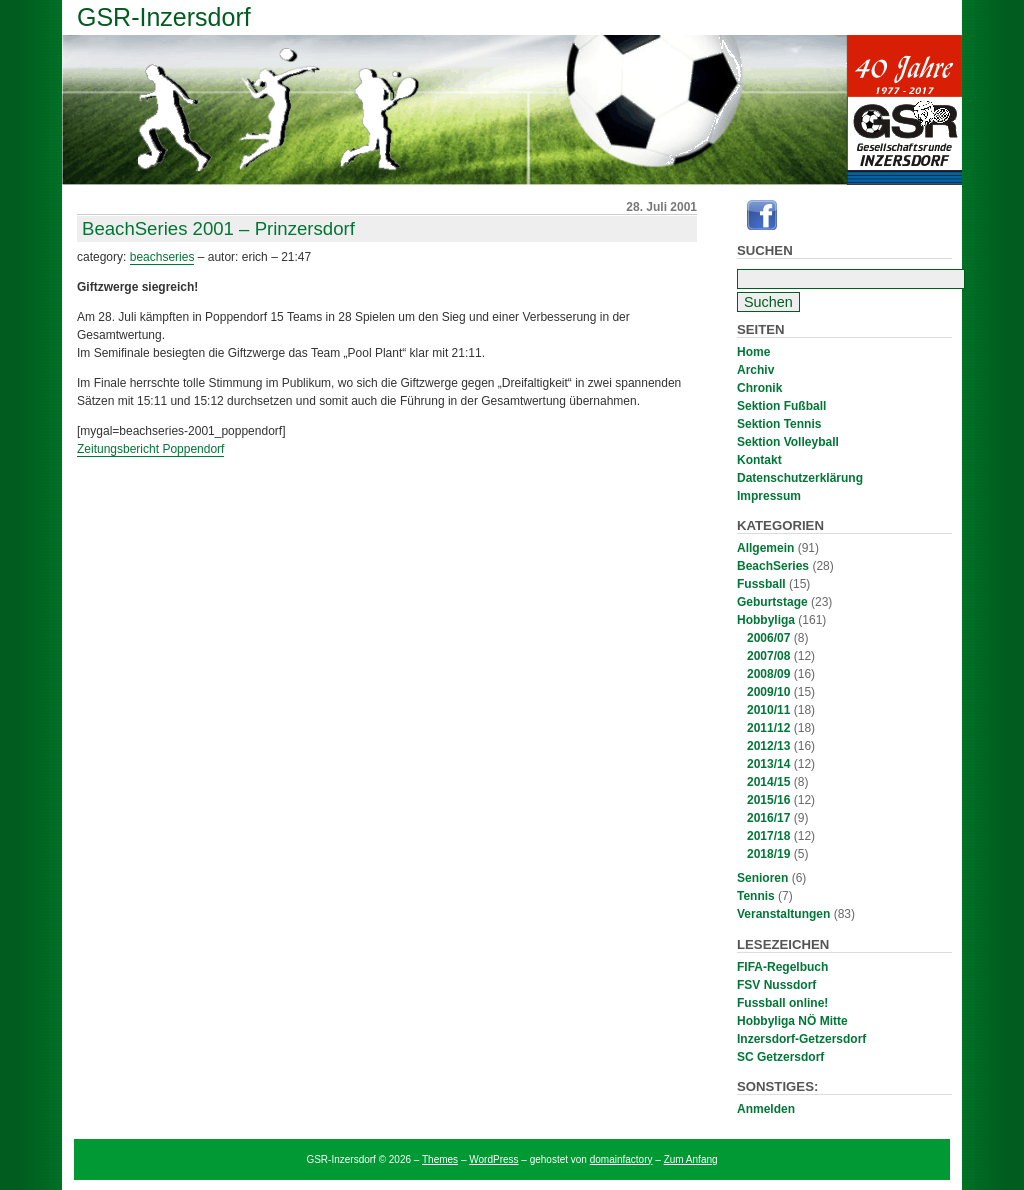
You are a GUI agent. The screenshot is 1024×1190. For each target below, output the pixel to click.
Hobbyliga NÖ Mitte (792, 1021)
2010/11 (768, 710)
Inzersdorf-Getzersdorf (801, 1039)
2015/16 (768, 800)
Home (753, 352)
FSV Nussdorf (776, 985)
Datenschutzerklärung (800, 478)
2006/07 (768, 638)
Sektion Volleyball (788, 442)
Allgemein (765, 548)
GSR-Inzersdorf (164, 17)
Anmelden (766, 1109)
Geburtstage (772, 602)
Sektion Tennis (779, 424)
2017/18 (768, 836)
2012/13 (768, 746)
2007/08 (768, 656)
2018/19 (768, 854)
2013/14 (768, 764)
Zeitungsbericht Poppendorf (150, 449)
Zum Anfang (691, 1159)
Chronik (759, 388)
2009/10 (768, 692)
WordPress (493, 1159)
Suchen (765, 250)
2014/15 (768, 782)
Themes (440, 1159)
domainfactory (621, 1159)
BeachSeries (773, 566)
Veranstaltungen (783, 914)
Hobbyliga (766, 620)
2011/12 (768, 728)
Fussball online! (782, 1003)
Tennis (756, 896)
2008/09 (768, 674)
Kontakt (759, 460)
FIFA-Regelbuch (782, 967)
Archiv (755, 370)
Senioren (762, 878)
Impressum (769, 496)
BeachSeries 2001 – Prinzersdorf (218, 228)
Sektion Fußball (781, 406)
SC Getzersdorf (780, 1057)
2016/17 (768, 818)
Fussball (761, 584)
